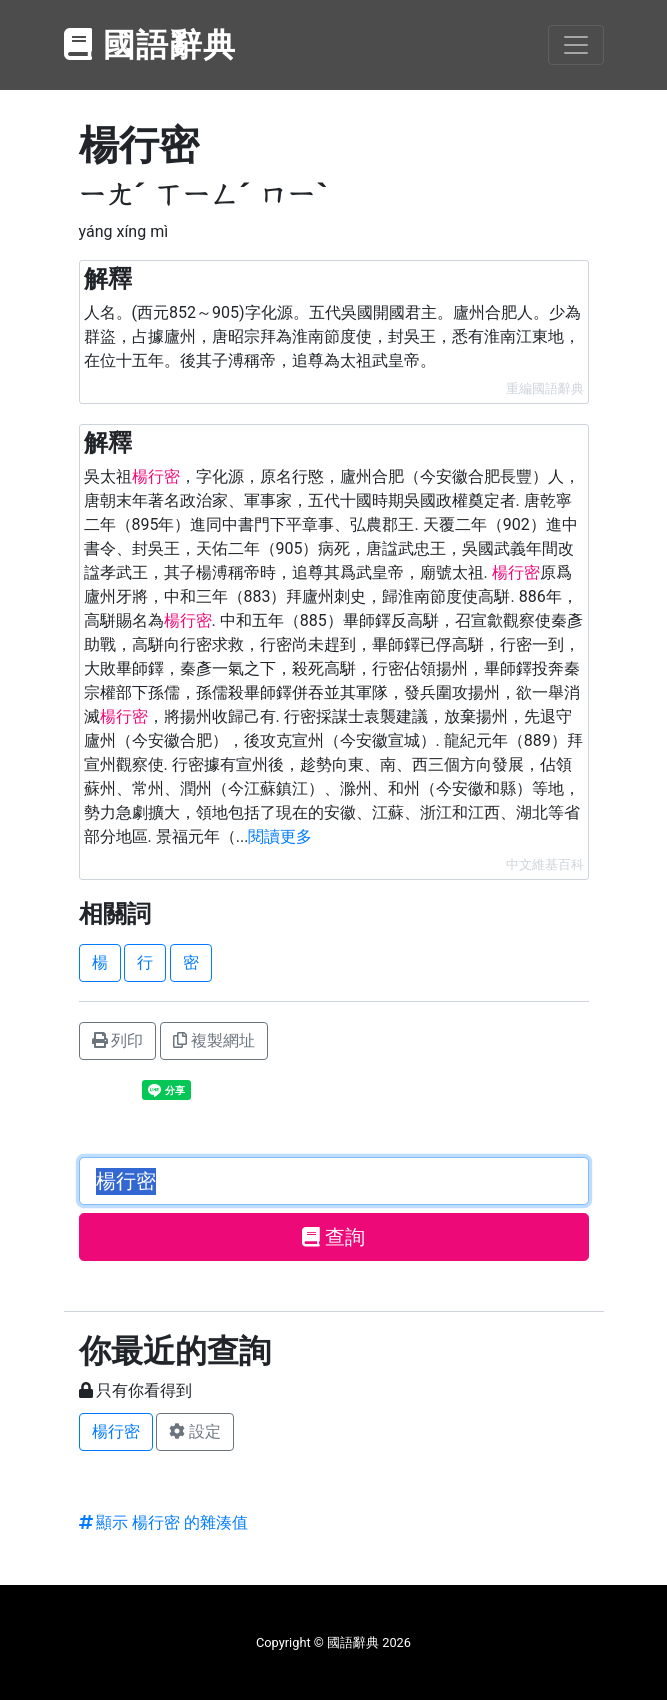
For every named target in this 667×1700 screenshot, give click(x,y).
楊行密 (116, 1431)
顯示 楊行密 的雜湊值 (164, 1522)
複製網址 (214, 1040)
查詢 (333, 1237)
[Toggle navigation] (576, 45)
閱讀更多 (280, 836)
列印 (118, 1040)
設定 (195, 1431)
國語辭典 (151, 45)
